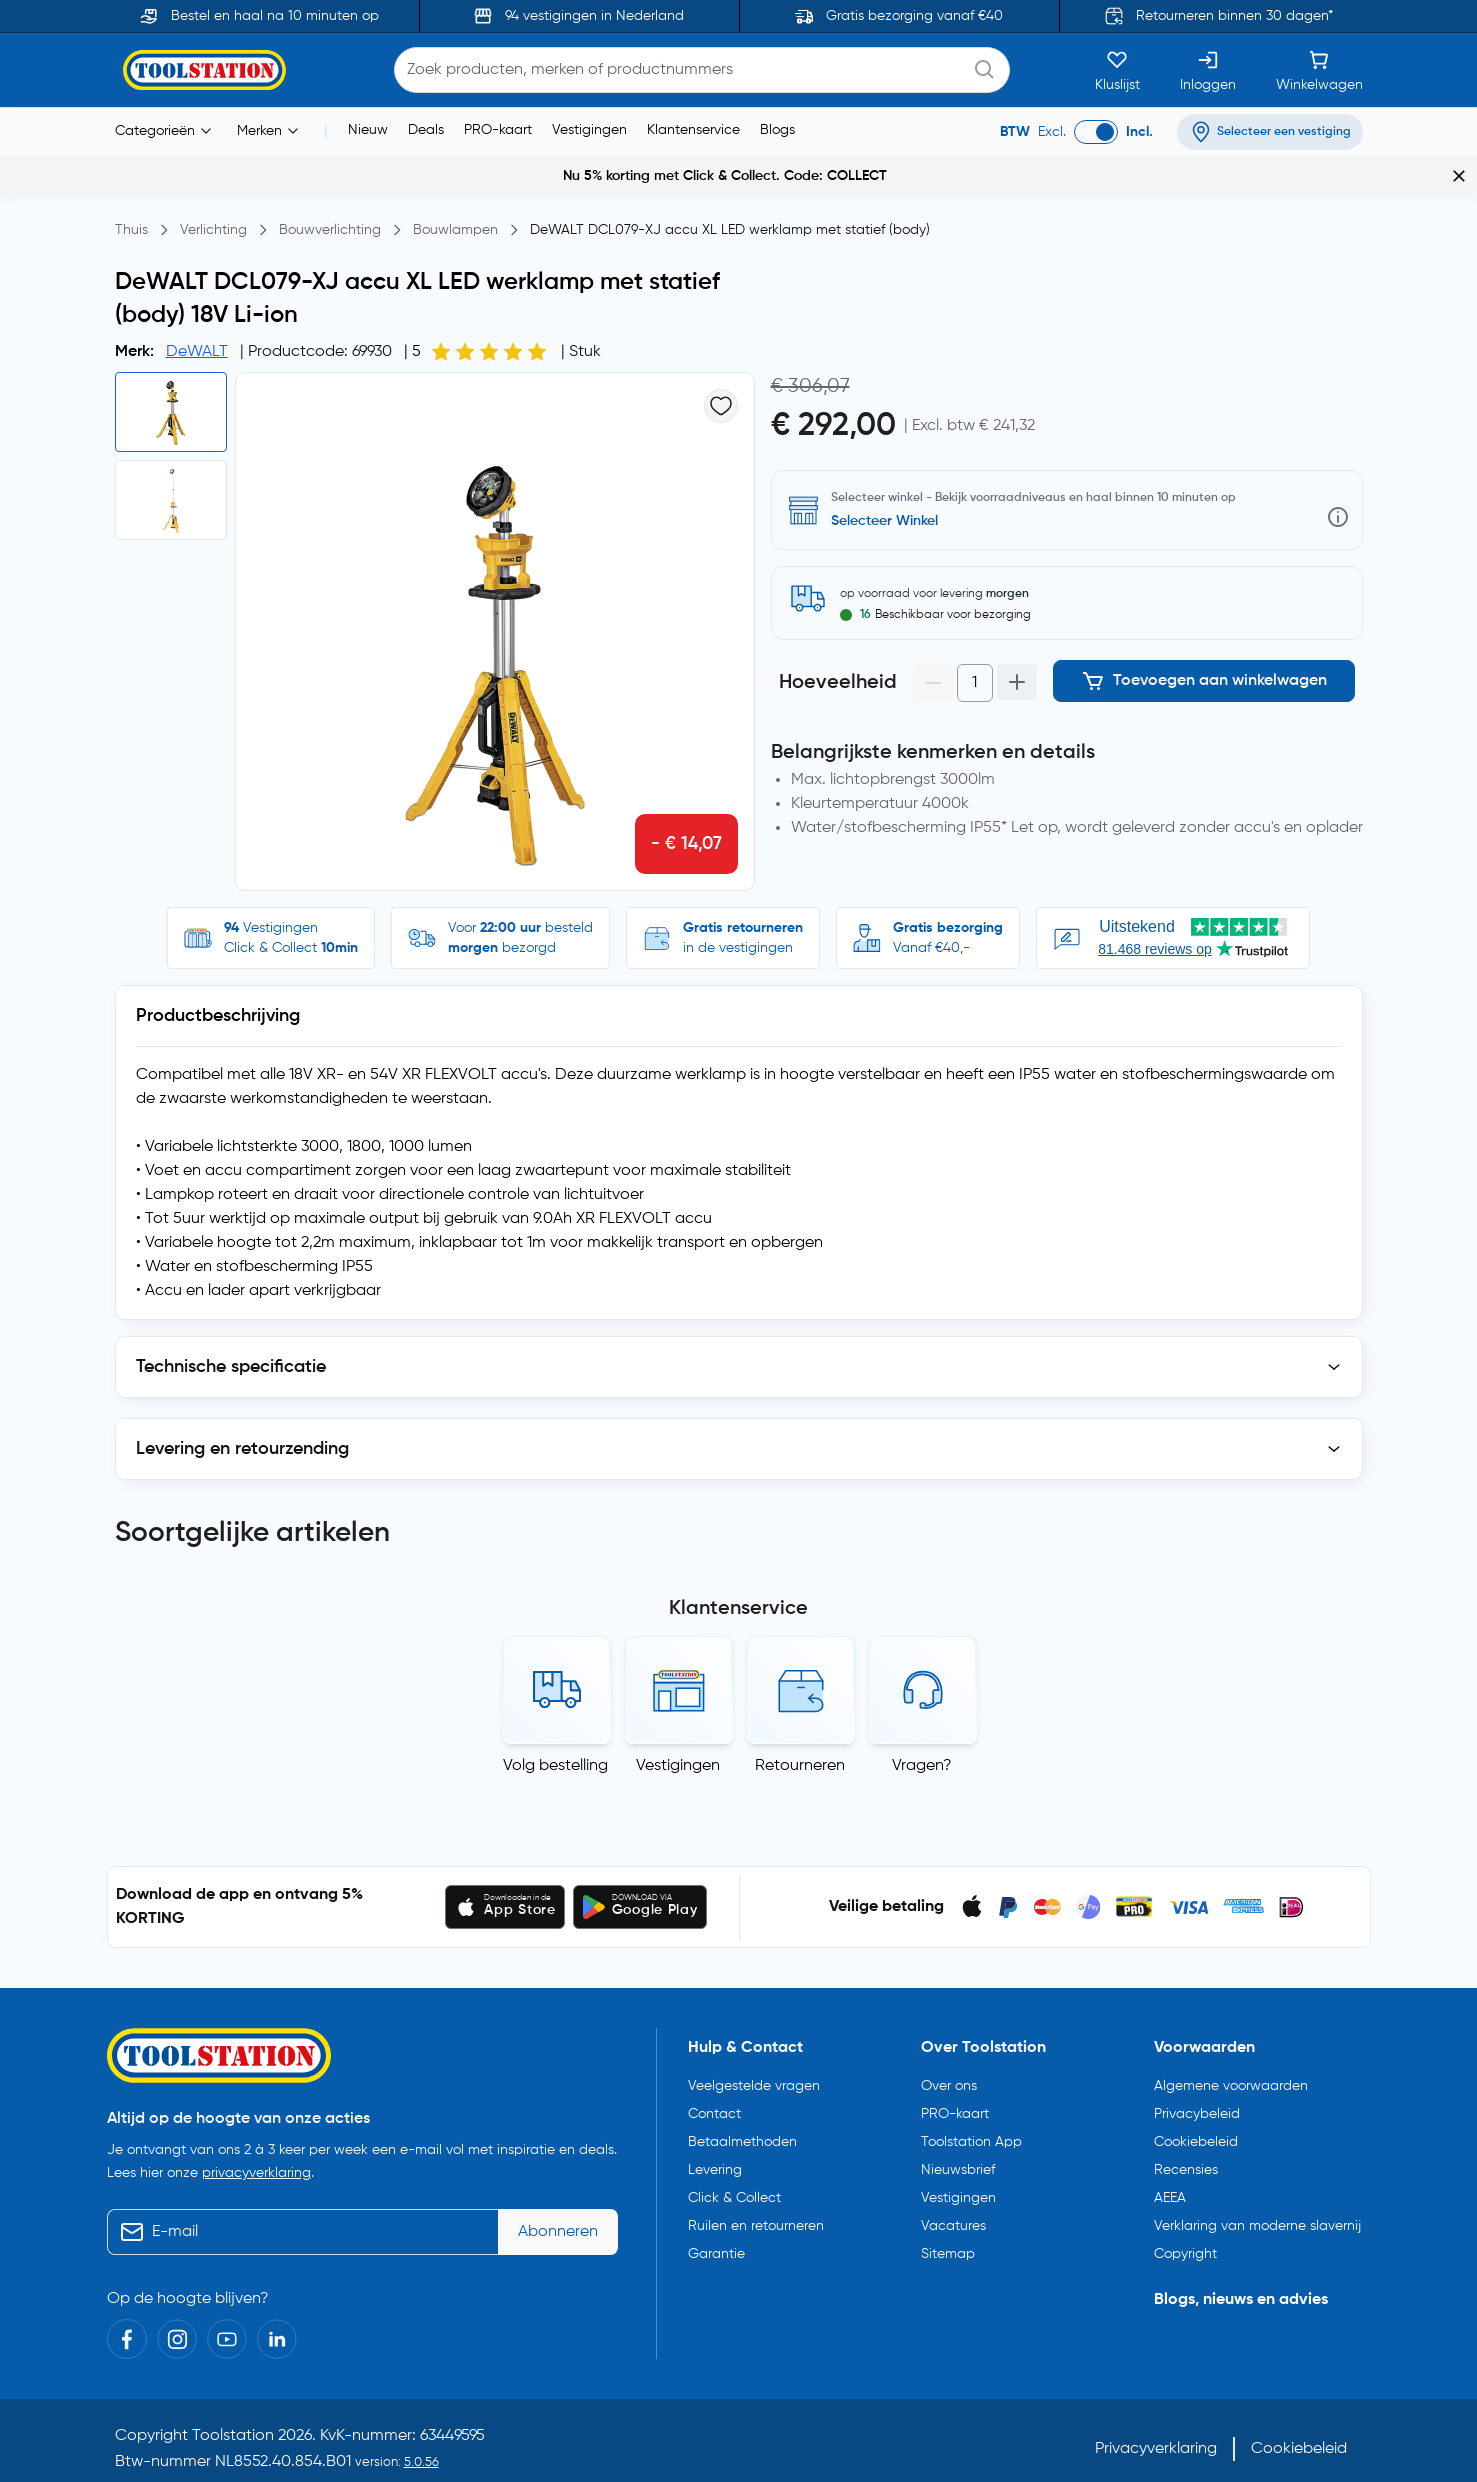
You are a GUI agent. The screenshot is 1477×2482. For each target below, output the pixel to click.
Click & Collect (734, 2171)
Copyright (1185, 2227)
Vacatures (953, 2199)
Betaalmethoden (742, 2115)
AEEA (1170, 2171)
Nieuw (368, 130)
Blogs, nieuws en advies (1241, 2273)
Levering (715, 2143)
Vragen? (922, 1739)
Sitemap (948, 2227)
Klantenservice (693, 130)
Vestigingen (589, 130)
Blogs (777, 130)
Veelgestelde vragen (754, 2059)
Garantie (716, 2227)
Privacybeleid (1197, 2087)
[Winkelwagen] (1319, 70)
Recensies (1186, 2143)
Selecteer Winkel (884, 521)
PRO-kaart (498, 130)
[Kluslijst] (1117, 70)
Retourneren (800, 1739)
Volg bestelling (555, 1739)
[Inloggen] (1208, 70)
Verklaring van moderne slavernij (1257, 2199)
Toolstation (233, 2409)
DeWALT (197, 352)
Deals (426, 130)
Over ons (949, 2059)
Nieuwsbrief (958, 2143)
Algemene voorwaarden (1231, 2059)
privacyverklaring (256, 2146)
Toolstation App (971, 2115)
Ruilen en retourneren (756, 2199)
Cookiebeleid (1196, 2115)
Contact (714, 2087)
